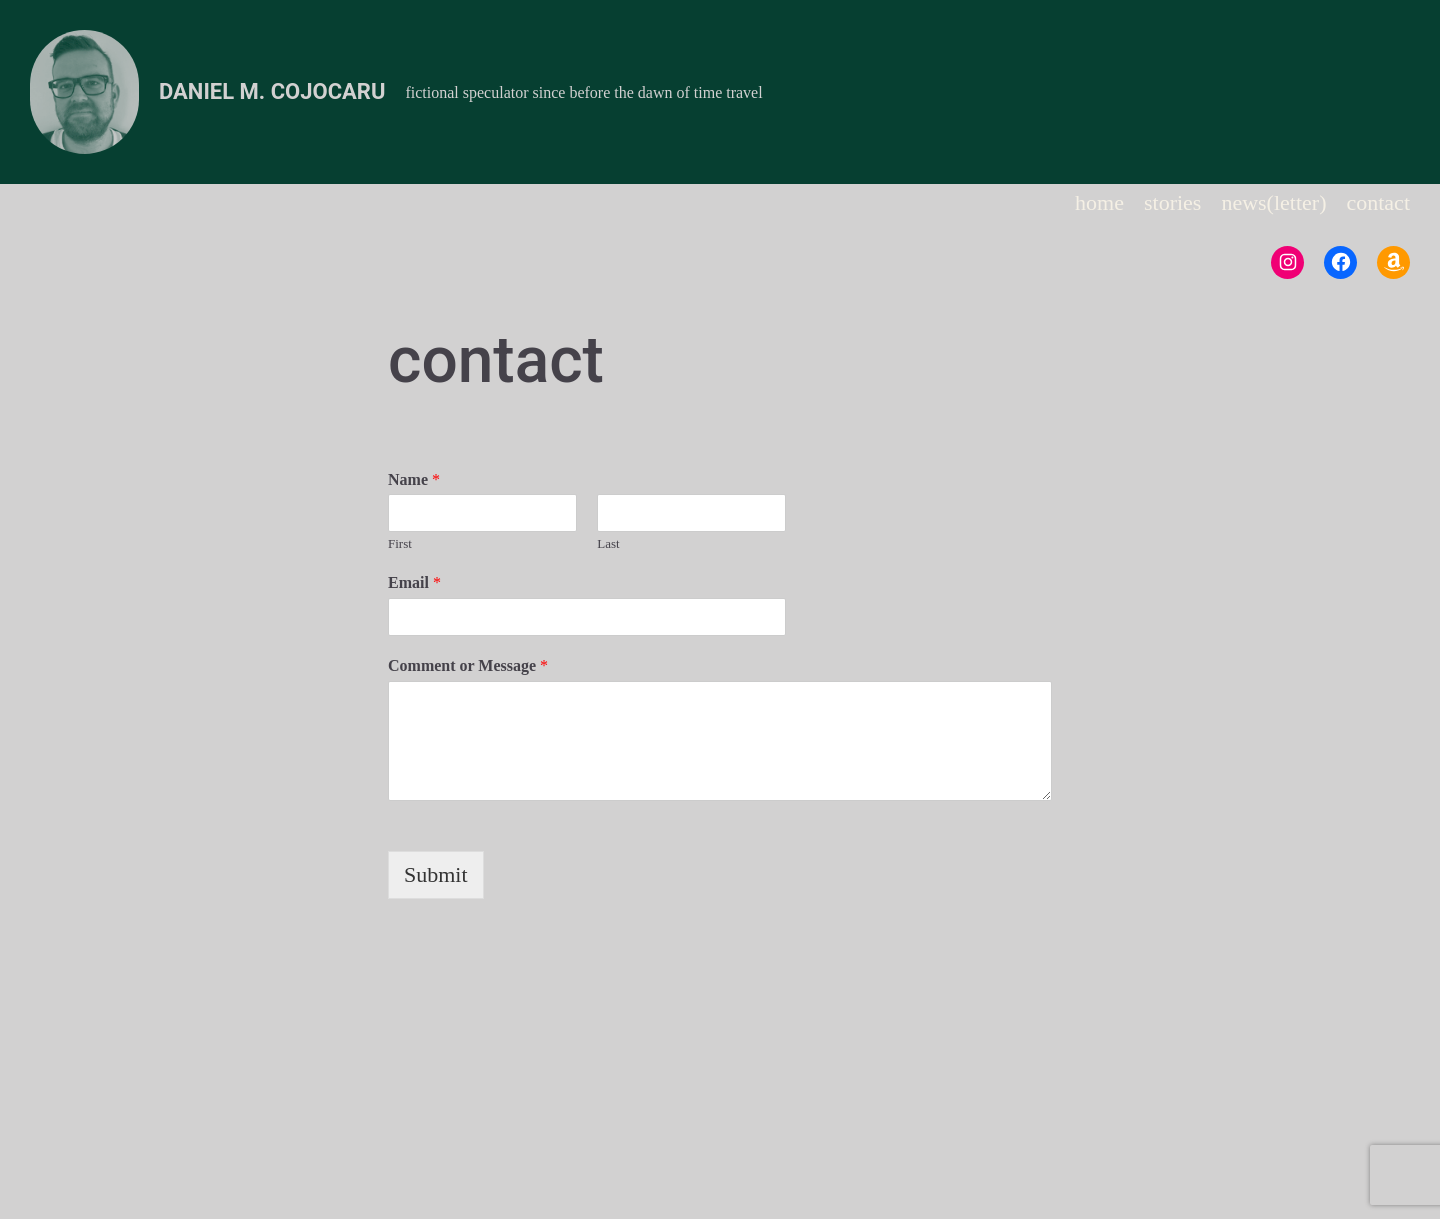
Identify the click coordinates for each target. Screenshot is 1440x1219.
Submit (436, 874)
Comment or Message (468, 665)
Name (414, 479)
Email (414, 582)
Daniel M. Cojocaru (272, 91)
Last (608, 543)
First (400, 543)
